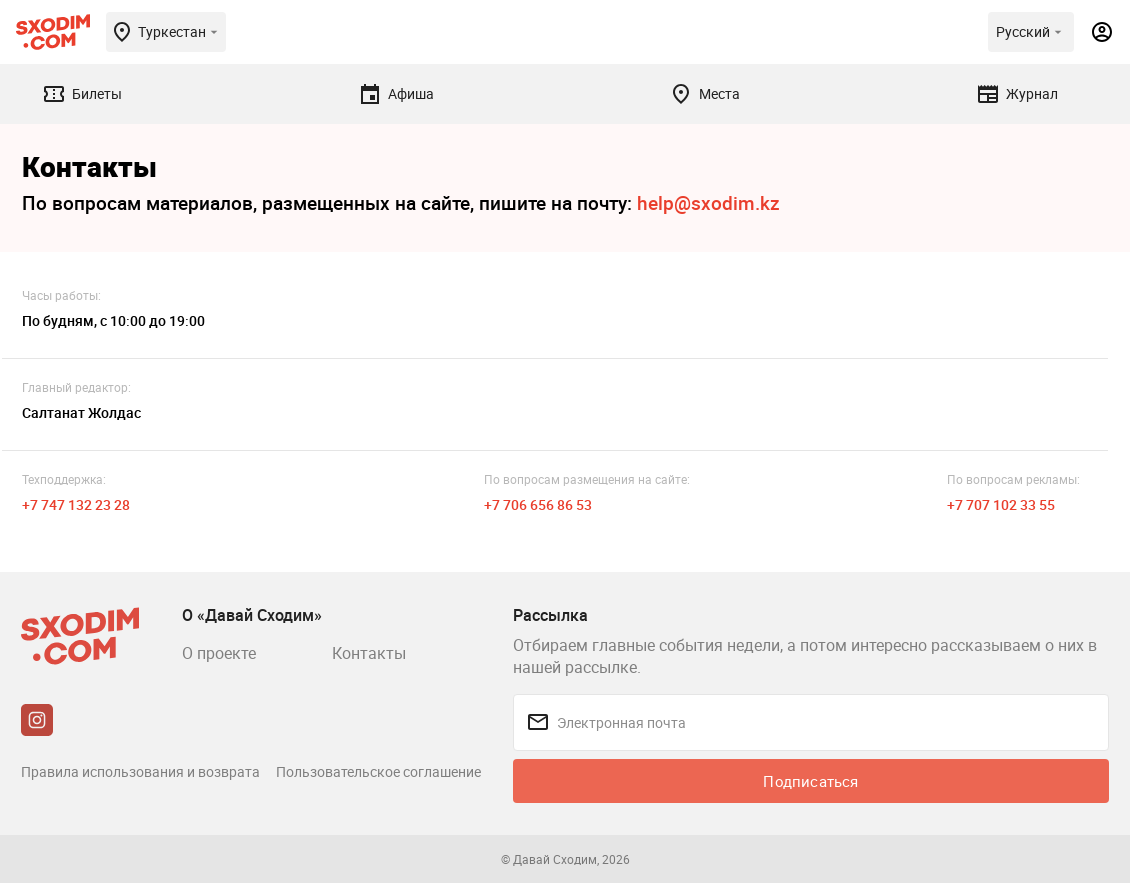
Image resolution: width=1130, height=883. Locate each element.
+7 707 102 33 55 (1001, 504)
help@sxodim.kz (708, 203)
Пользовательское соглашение (378, 771)
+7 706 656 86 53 (538, 504)
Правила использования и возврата (140, 771)
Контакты (369, 653)
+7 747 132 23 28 (76, 504)
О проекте (219, 653)
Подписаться (810, 781)
